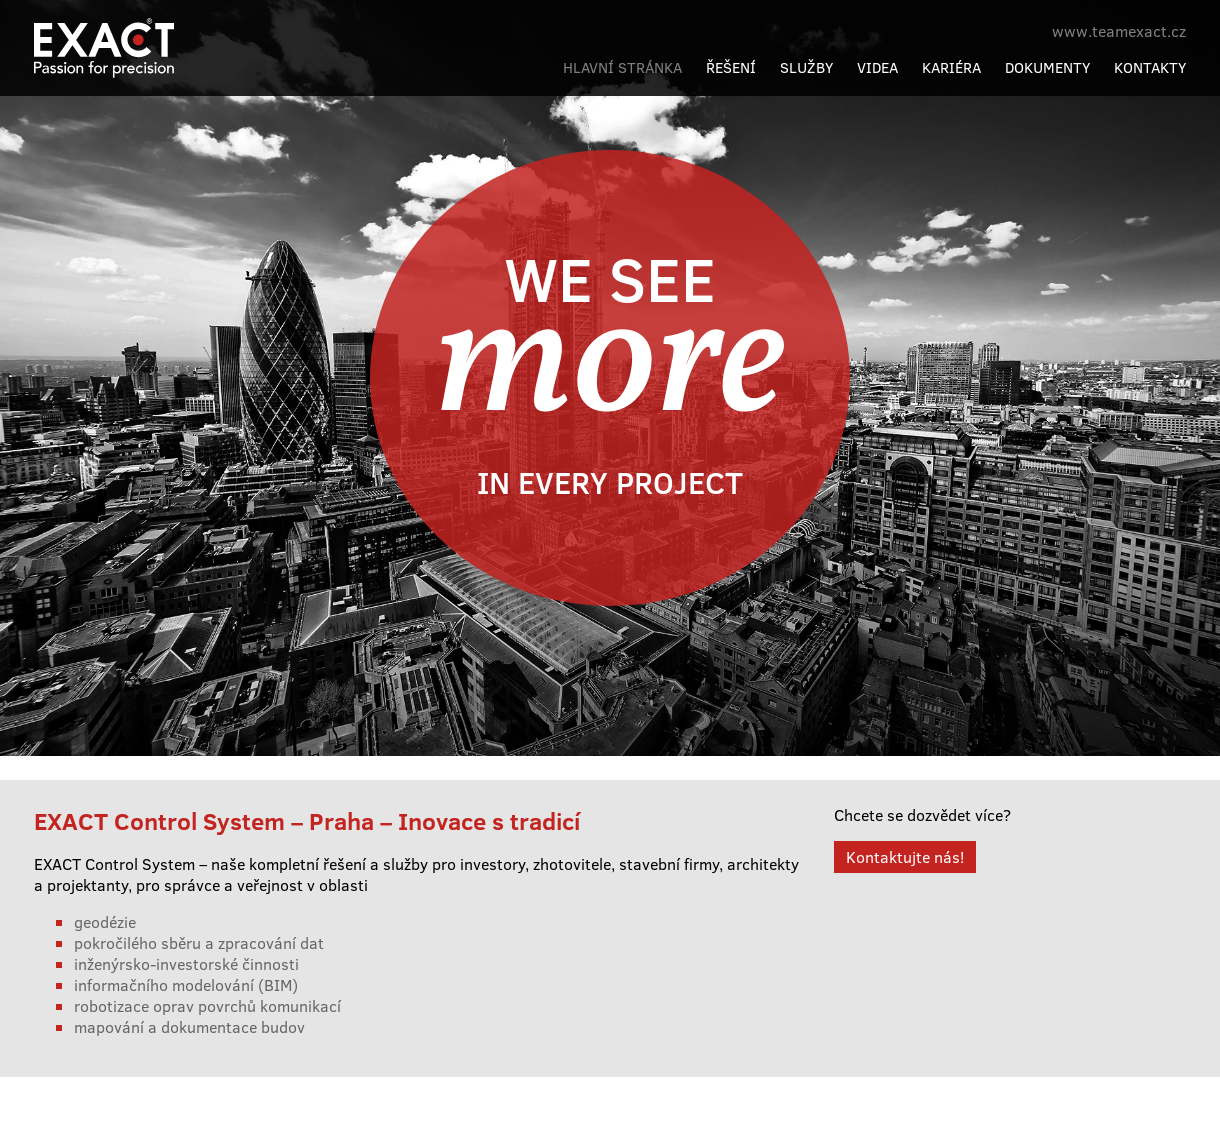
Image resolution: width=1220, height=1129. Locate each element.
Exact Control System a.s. (154, 37)
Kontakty (1150, 67)
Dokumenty (1047, 67)
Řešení (731, 67)
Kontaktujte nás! (905, 856)
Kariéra (951, 67)
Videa (877, 67)
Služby (806, 67)
